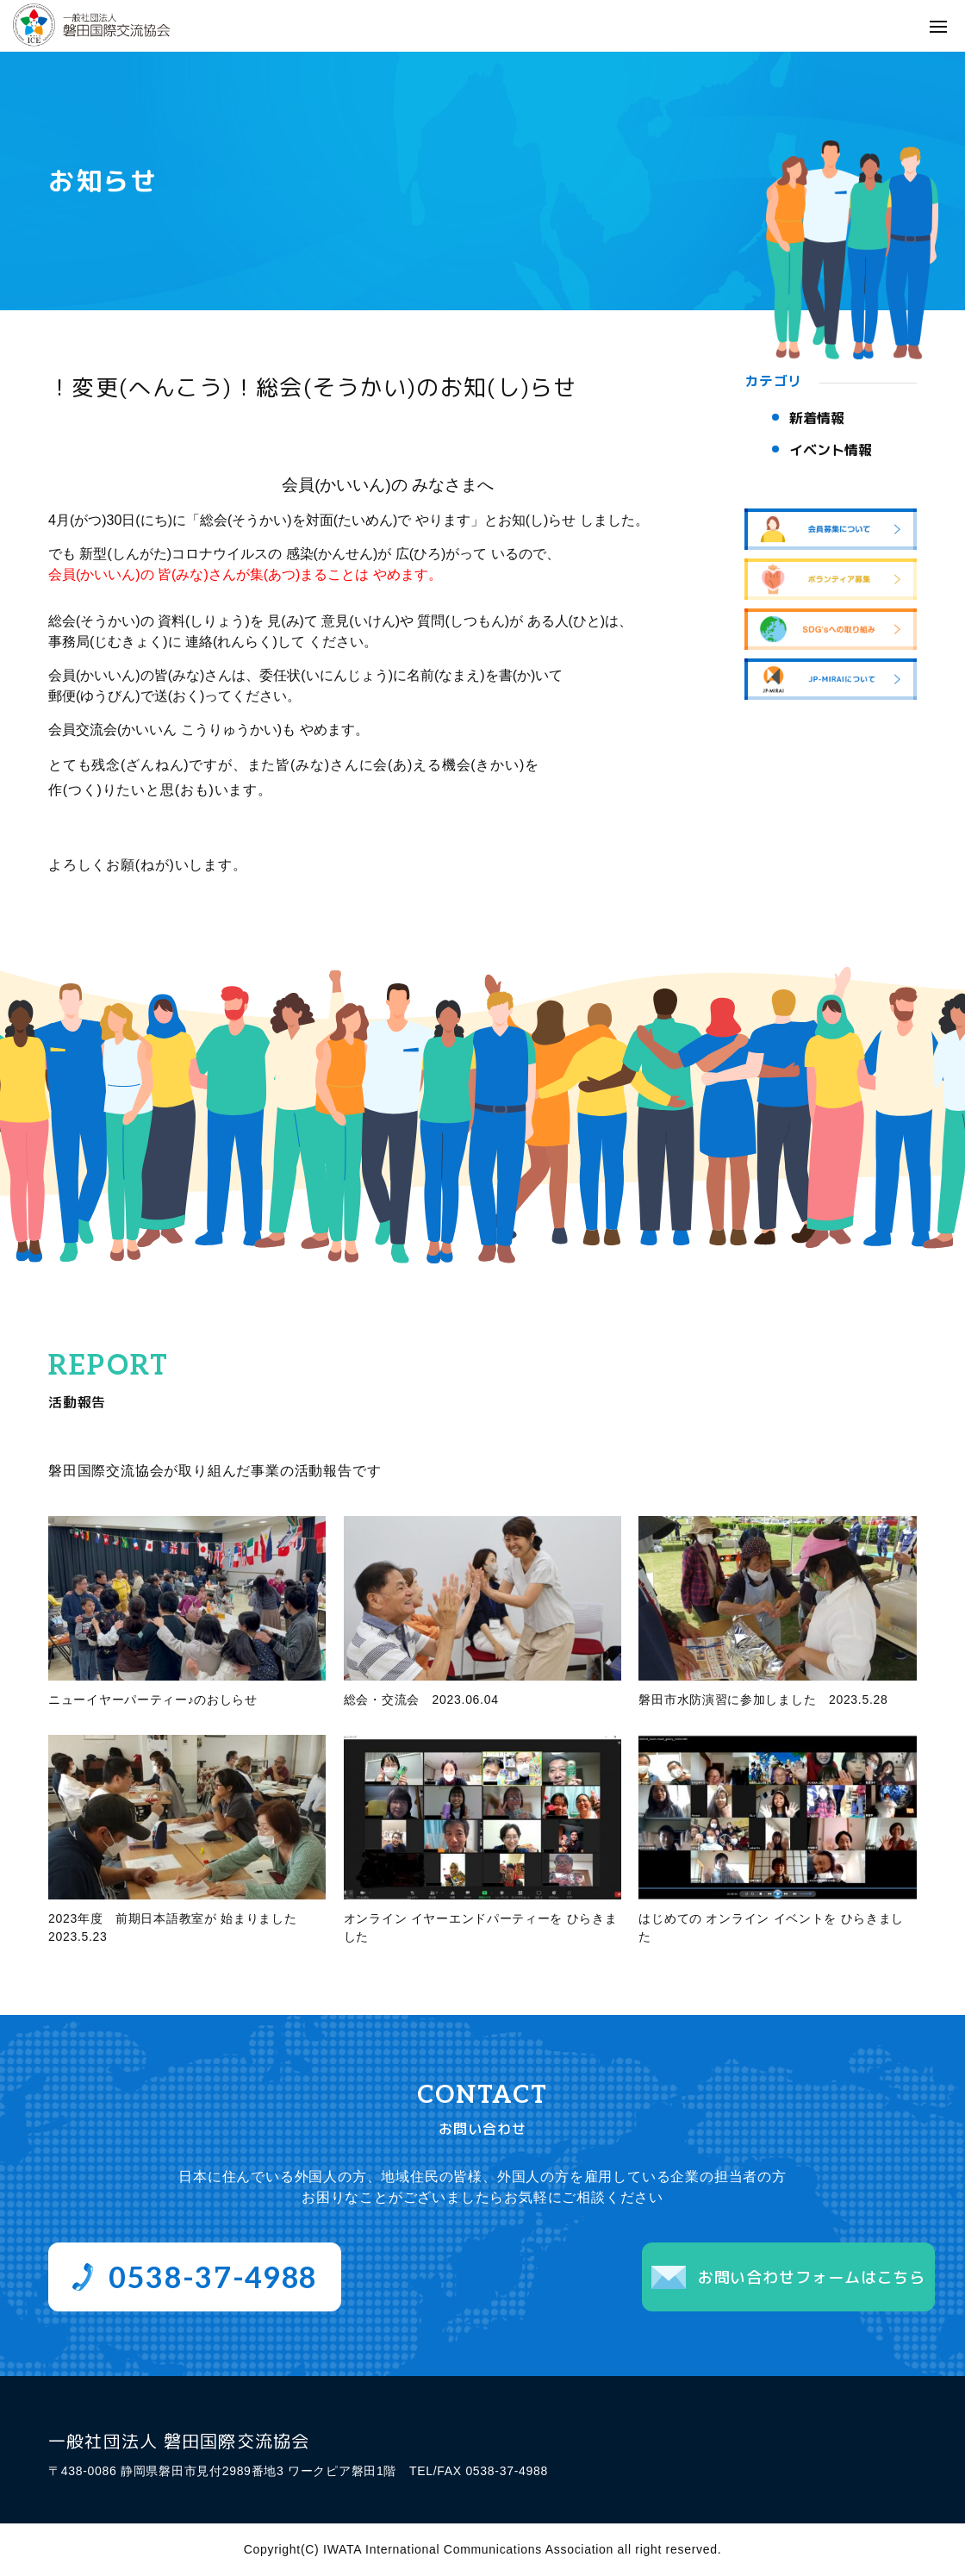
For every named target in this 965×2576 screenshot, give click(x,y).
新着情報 (816, 418)
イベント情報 (830, 449)
